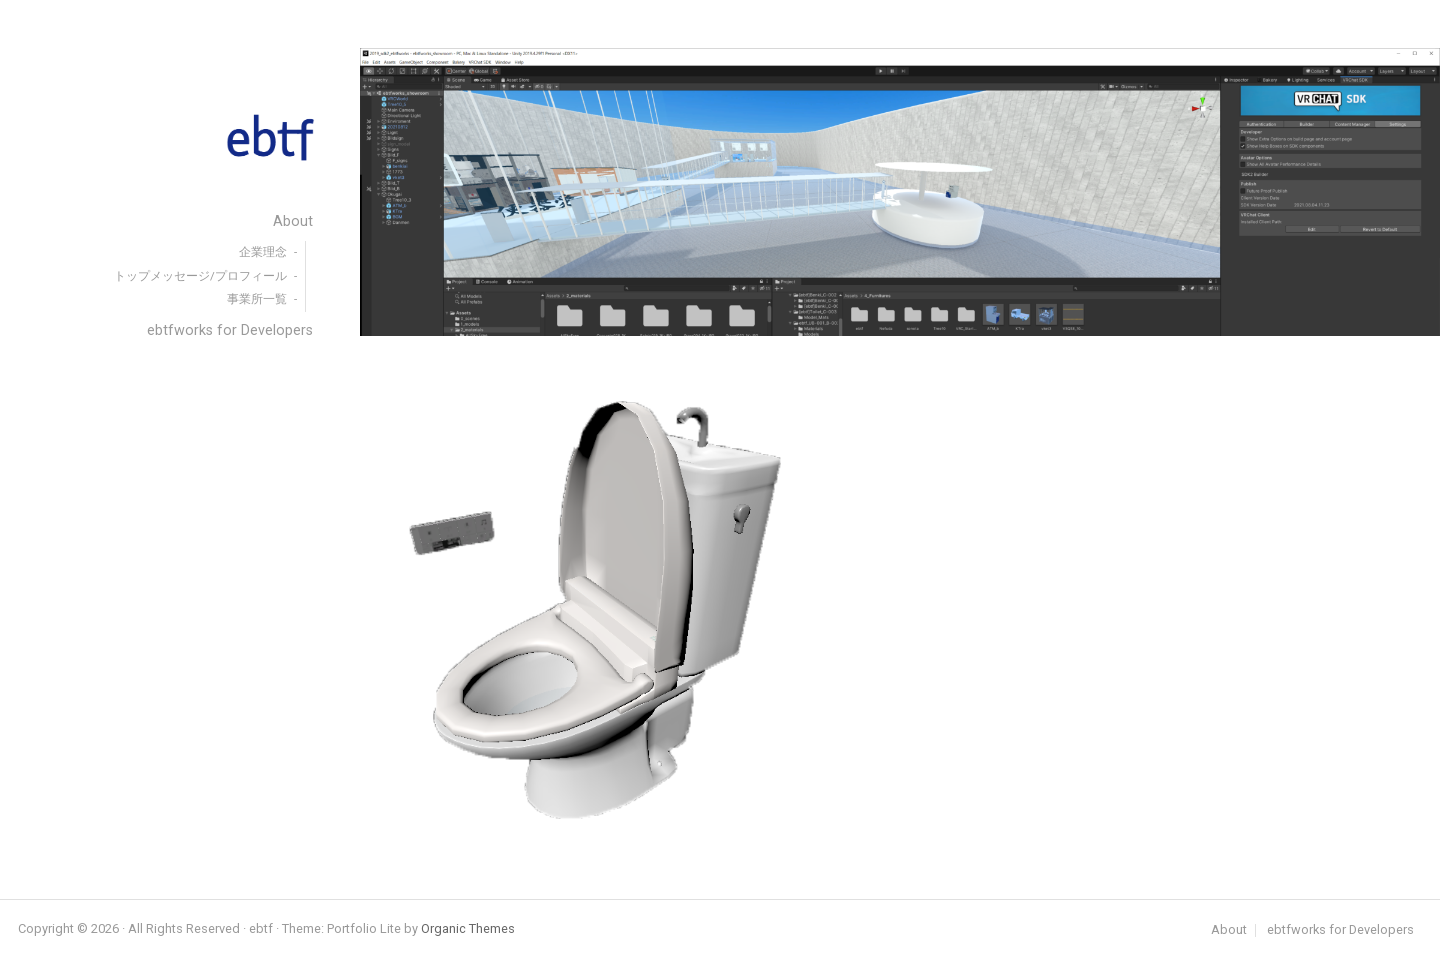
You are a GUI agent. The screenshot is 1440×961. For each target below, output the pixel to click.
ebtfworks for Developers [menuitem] (230, 330)
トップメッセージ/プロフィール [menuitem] (200, 276)
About (1229, 930)
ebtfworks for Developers (1340, 930)
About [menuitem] (293, 221)
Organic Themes (468, 928)
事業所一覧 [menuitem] (257, 299)
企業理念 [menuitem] (263, 252)
